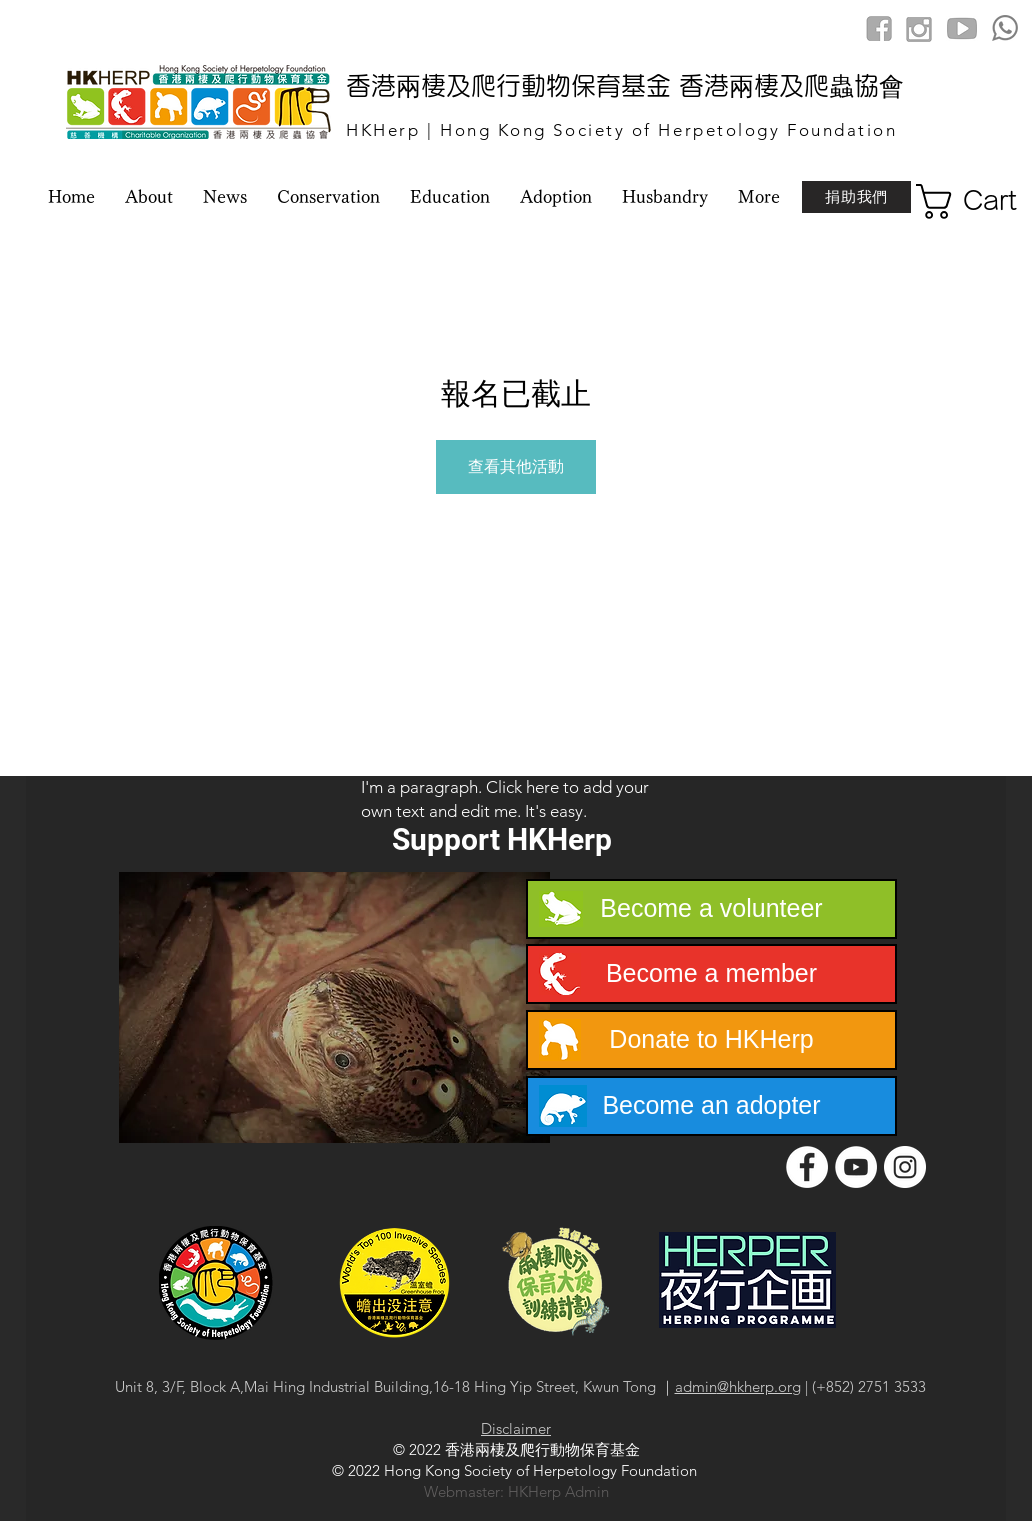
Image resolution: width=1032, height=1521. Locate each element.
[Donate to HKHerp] (711, 1040)
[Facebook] (807, 1167)
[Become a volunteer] (711, 909)
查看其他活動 (516, 466)
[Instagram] (905, 1167)
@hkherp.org (759, 1386)
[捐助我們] (856, 197)
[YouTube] (856, 1167)
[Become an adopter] (711, 1106)
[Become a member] (711, 974)
